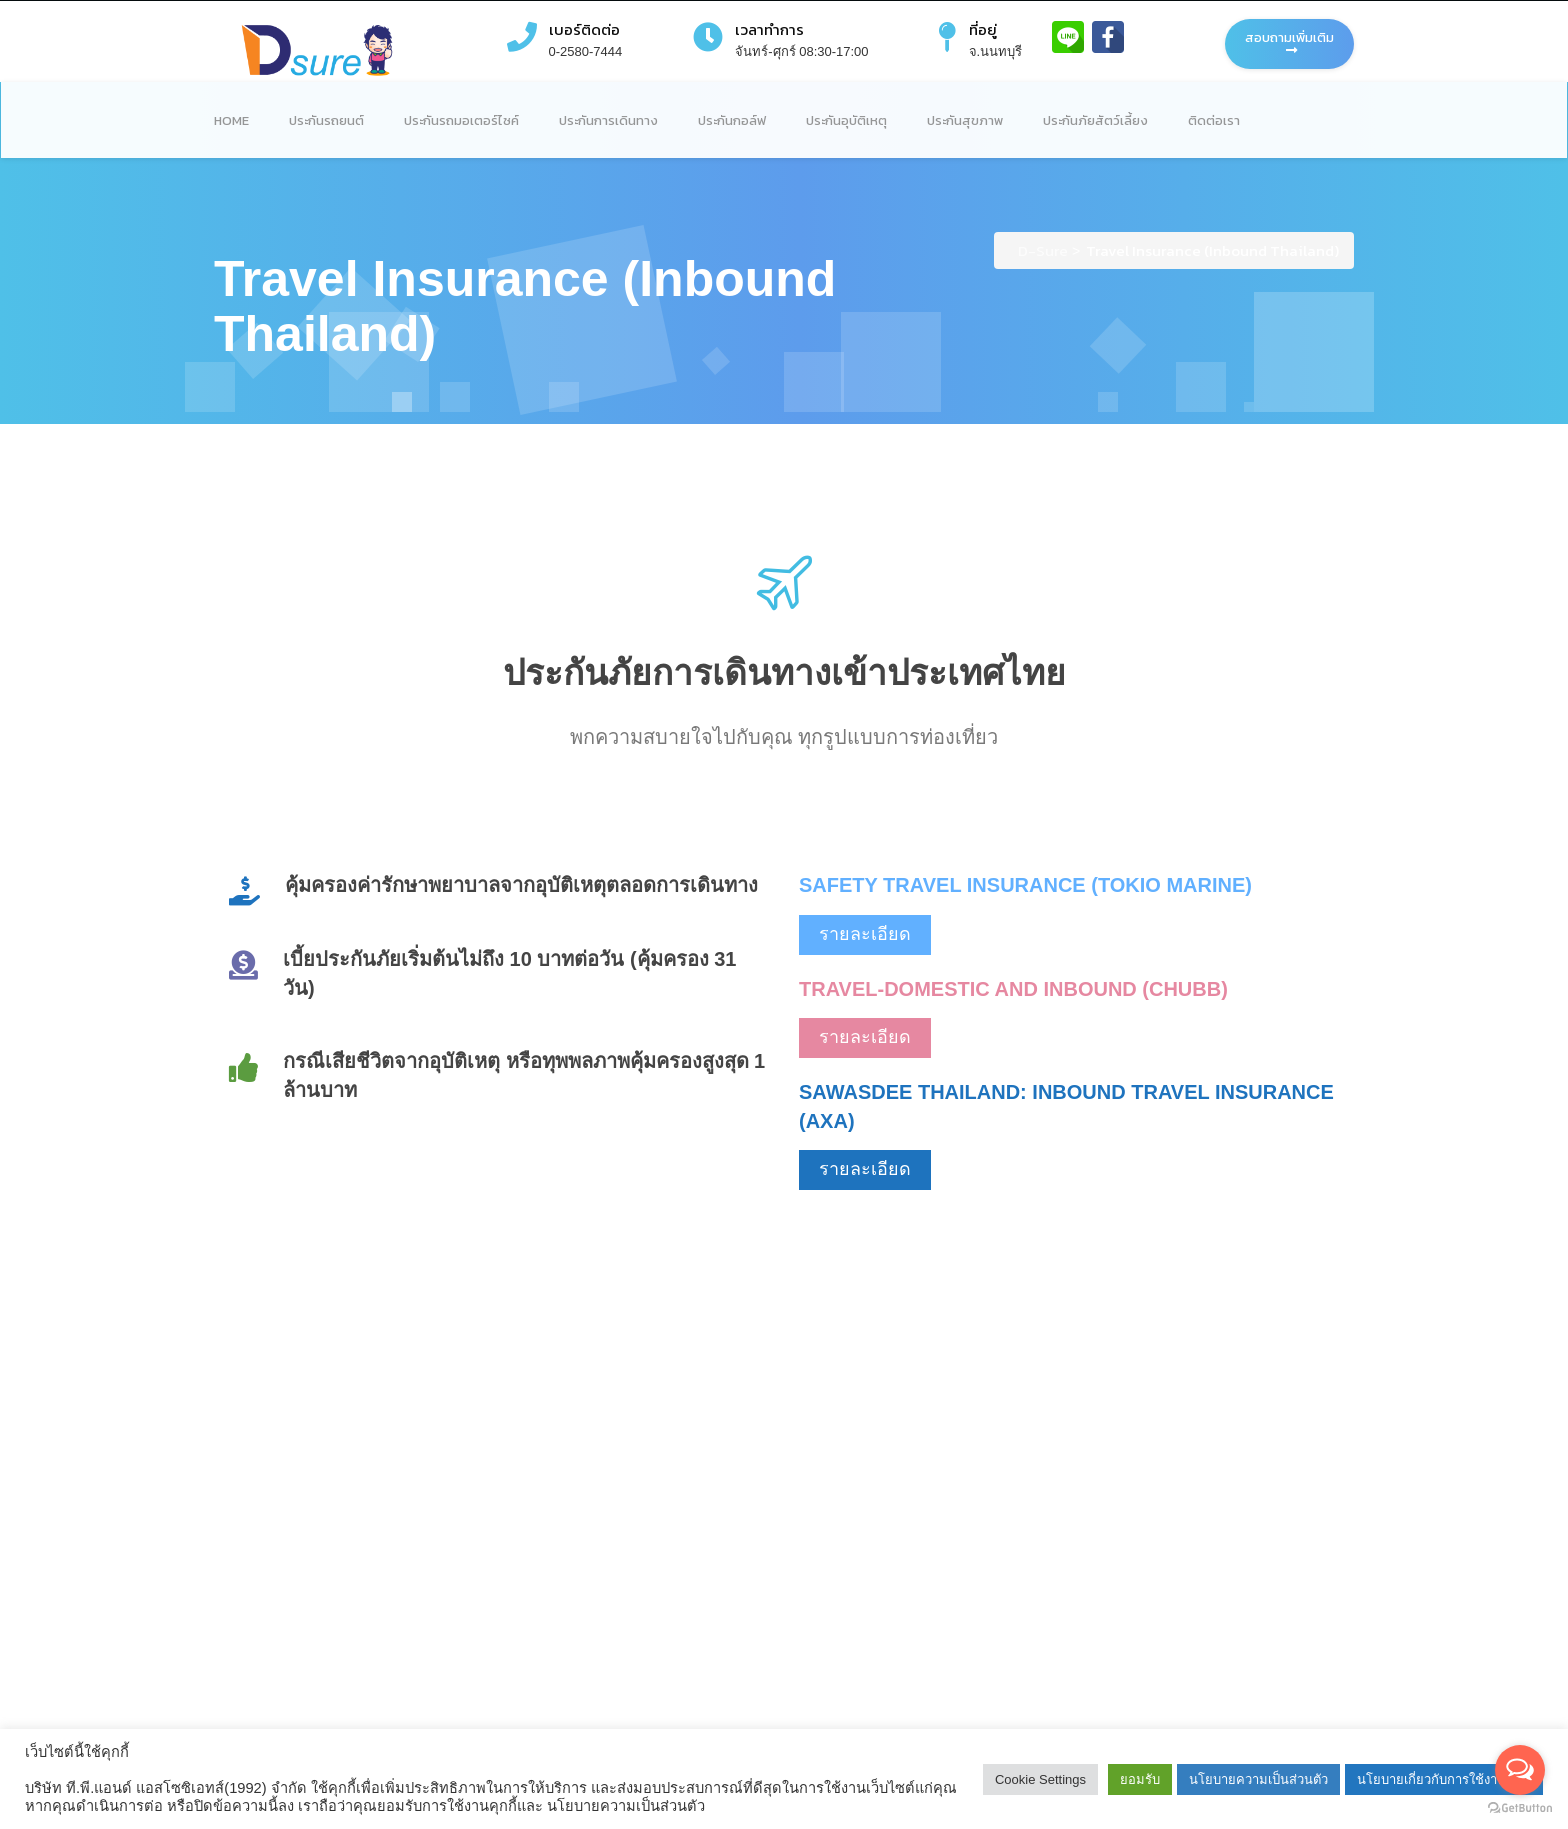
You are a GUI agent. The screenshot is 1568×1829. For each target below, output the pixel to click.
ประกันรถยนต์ (326, 120)
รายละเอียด (865, 934)
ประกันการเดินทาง (608, 120)
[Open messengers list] (1520, 1770)
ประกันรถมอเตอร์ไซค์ (461, 120)
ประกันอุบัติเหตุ (846, 120)
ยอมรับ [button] (1140, 1779)
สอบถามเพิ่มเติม (1289, 42)
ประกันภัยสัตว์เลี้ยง (1095, 120)
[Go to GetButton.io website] (1520, 1808)
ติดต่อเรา (1214, 120)
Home (231, 120)
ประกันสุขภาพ (965, 120)
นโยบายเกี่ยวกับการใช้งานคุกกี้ (1444, 1779)
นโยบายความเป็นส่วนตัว (1258, 1779)
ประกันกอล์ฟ (732, 120)
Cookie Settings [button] (1040, 1779)
